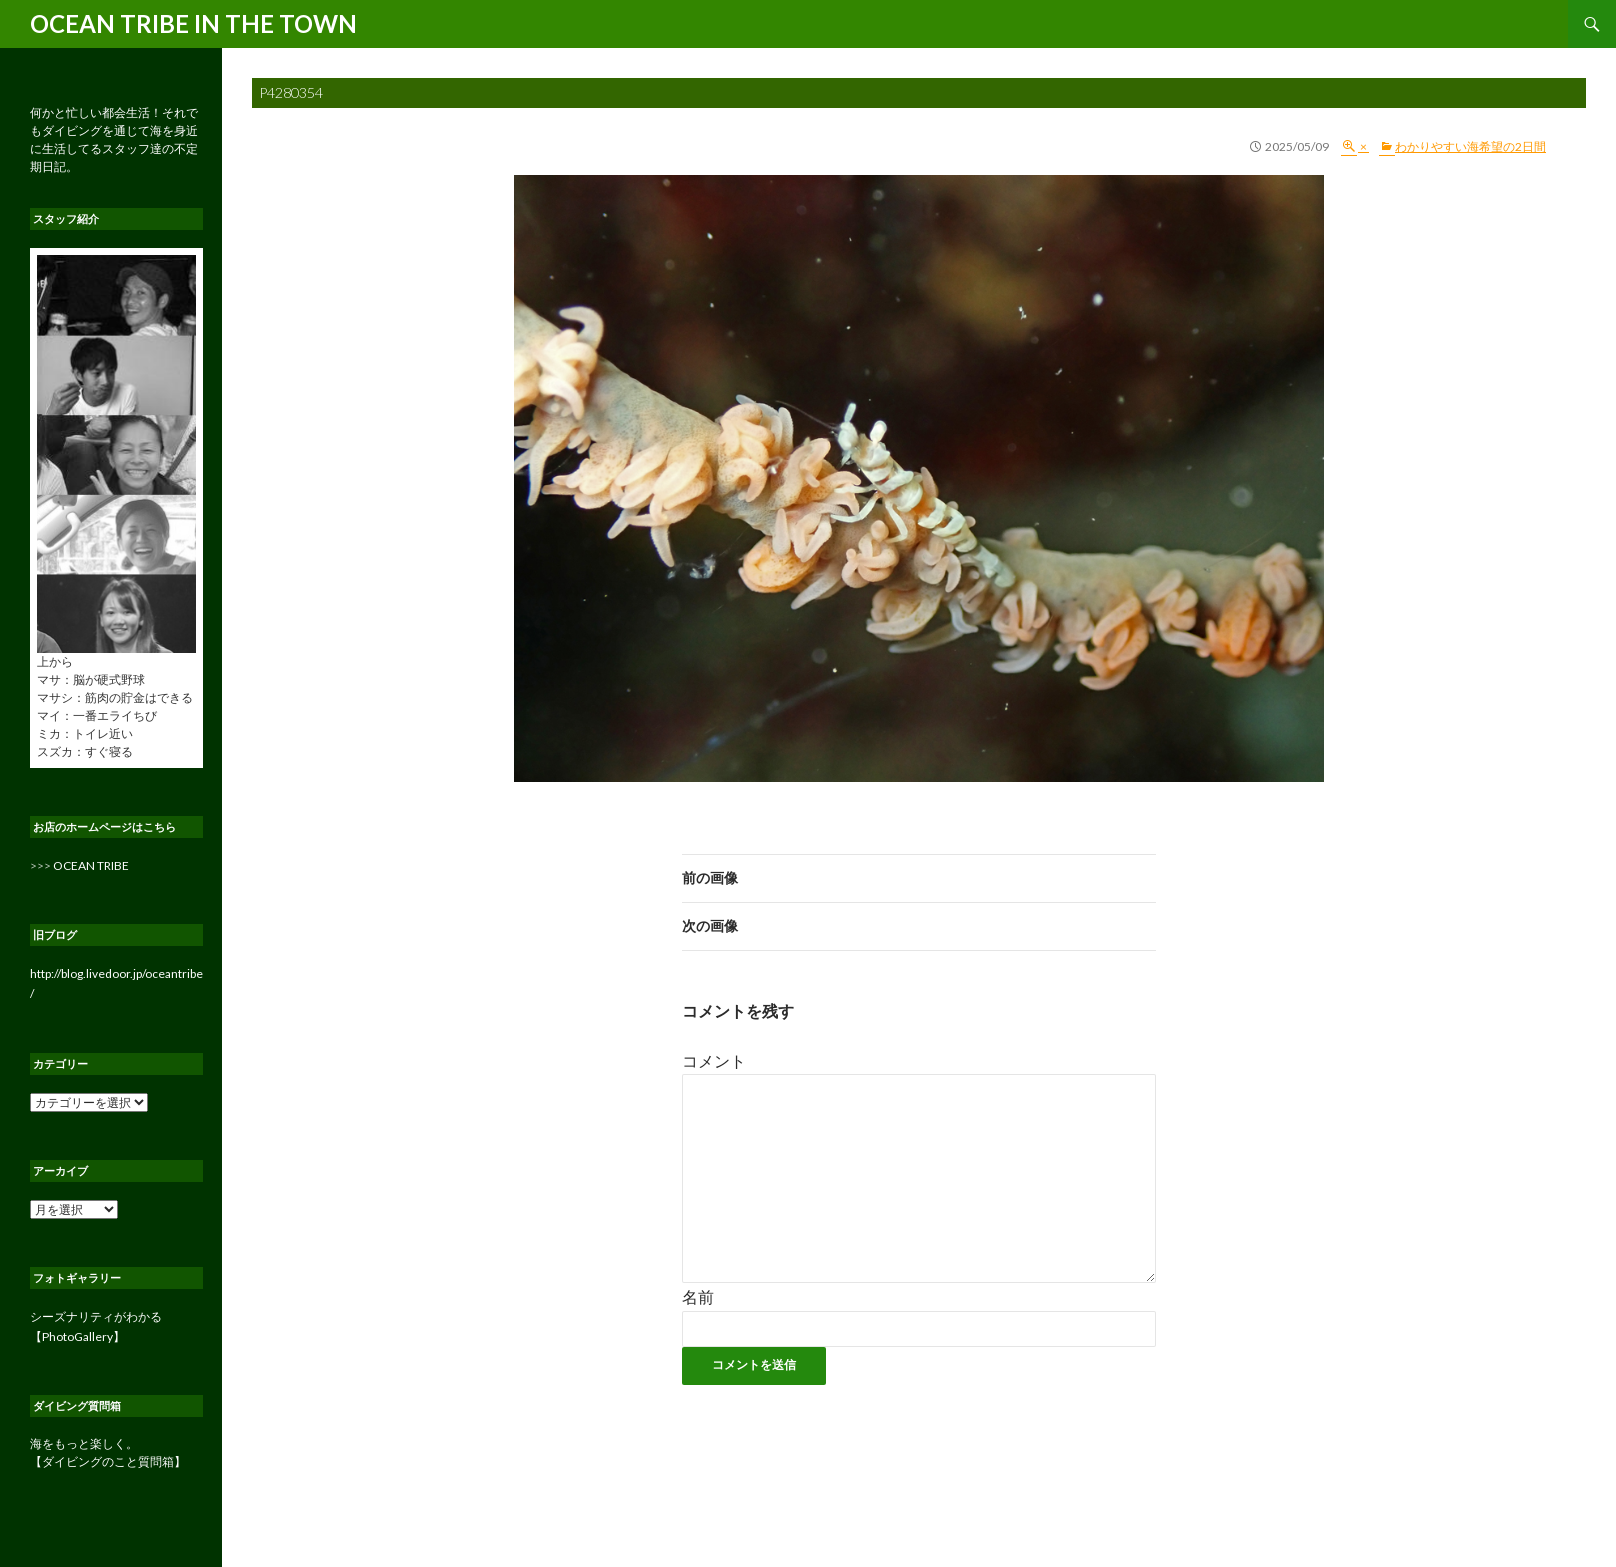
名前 (698, 1296)
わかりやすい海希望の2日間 (1470, 146)
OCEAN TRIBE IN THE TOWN (193, 23)
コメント (714, 1060)
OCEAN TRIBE (91, 865)
